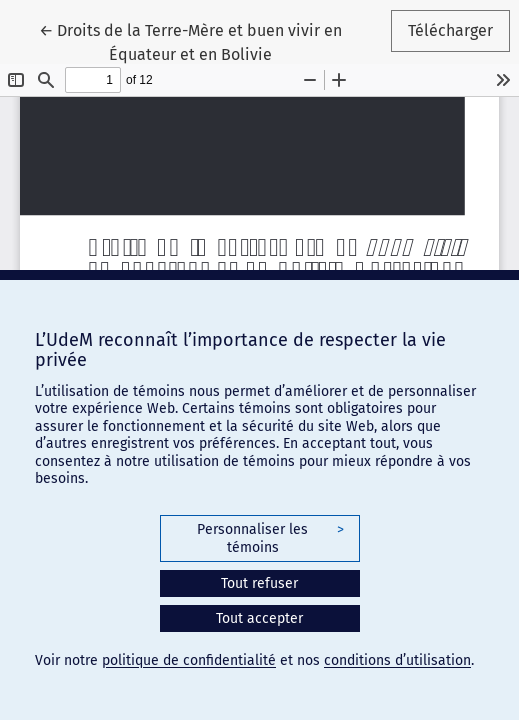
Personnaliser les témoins (270, 538)
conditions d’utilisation (397, 660)
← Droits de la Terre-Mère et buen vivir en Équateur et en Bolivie (202, 41)
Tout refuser (259, 583)
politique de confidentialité (189, 660)
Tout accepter (259, 618)
